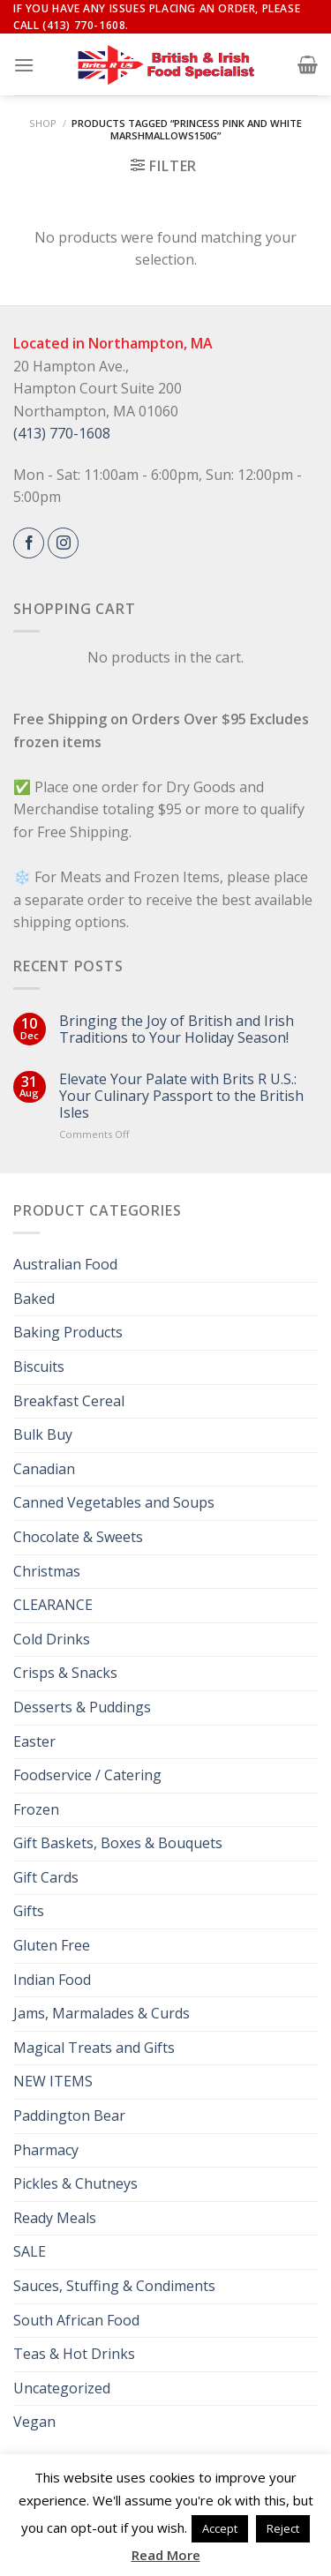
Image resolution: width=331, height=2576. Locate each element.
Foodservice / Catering (87, 1775)
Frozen (36, 1809)
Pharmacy (46, 2150)
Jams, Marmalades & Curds (101, 2013)
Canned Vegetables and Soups (113, 1502)
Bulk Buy (42, 1434)
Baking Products (68, 1332)
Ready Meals (54, 2218)
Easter (34, 1741)
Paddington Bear (69, 2115)
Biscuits (38, 1366)
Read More (166, 2555)
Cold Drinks (51, 1639)
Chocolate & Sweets (78, 1536)
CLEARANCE (53, 1604)
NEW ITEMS (53, 2081)
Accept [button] (219, 2528)
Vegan (34, 2421)
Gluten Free (51, 1945)
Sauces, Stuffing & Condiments (114, 2285)
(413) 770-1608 (61, 433)
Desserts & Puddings (82, 1707)
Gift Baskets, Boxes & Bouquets (117, 1843)
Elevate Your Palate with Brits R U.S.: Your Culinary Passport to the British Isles (181, 1096)
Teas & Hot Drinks (74, 2353)
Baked (34, 1298)
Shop (42, 123)
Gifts (28, 1911)
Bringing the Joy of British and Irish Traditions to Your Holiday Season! (176, 1029)
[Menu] (23, 64)
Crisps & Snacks (65, 1672)
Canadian (44, 1469)
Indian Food (52, 1979)
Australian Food (65, 1264)
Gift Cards (46, 1877)
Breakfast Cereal (68, 1401)
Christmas (46, 1571)
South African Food (76, 2320)
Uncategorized (61, 2388)
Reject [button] (283, 2528)
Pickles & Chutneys (75, 2183)
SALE (29, 2251)
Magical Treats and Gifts (94, 2047)
